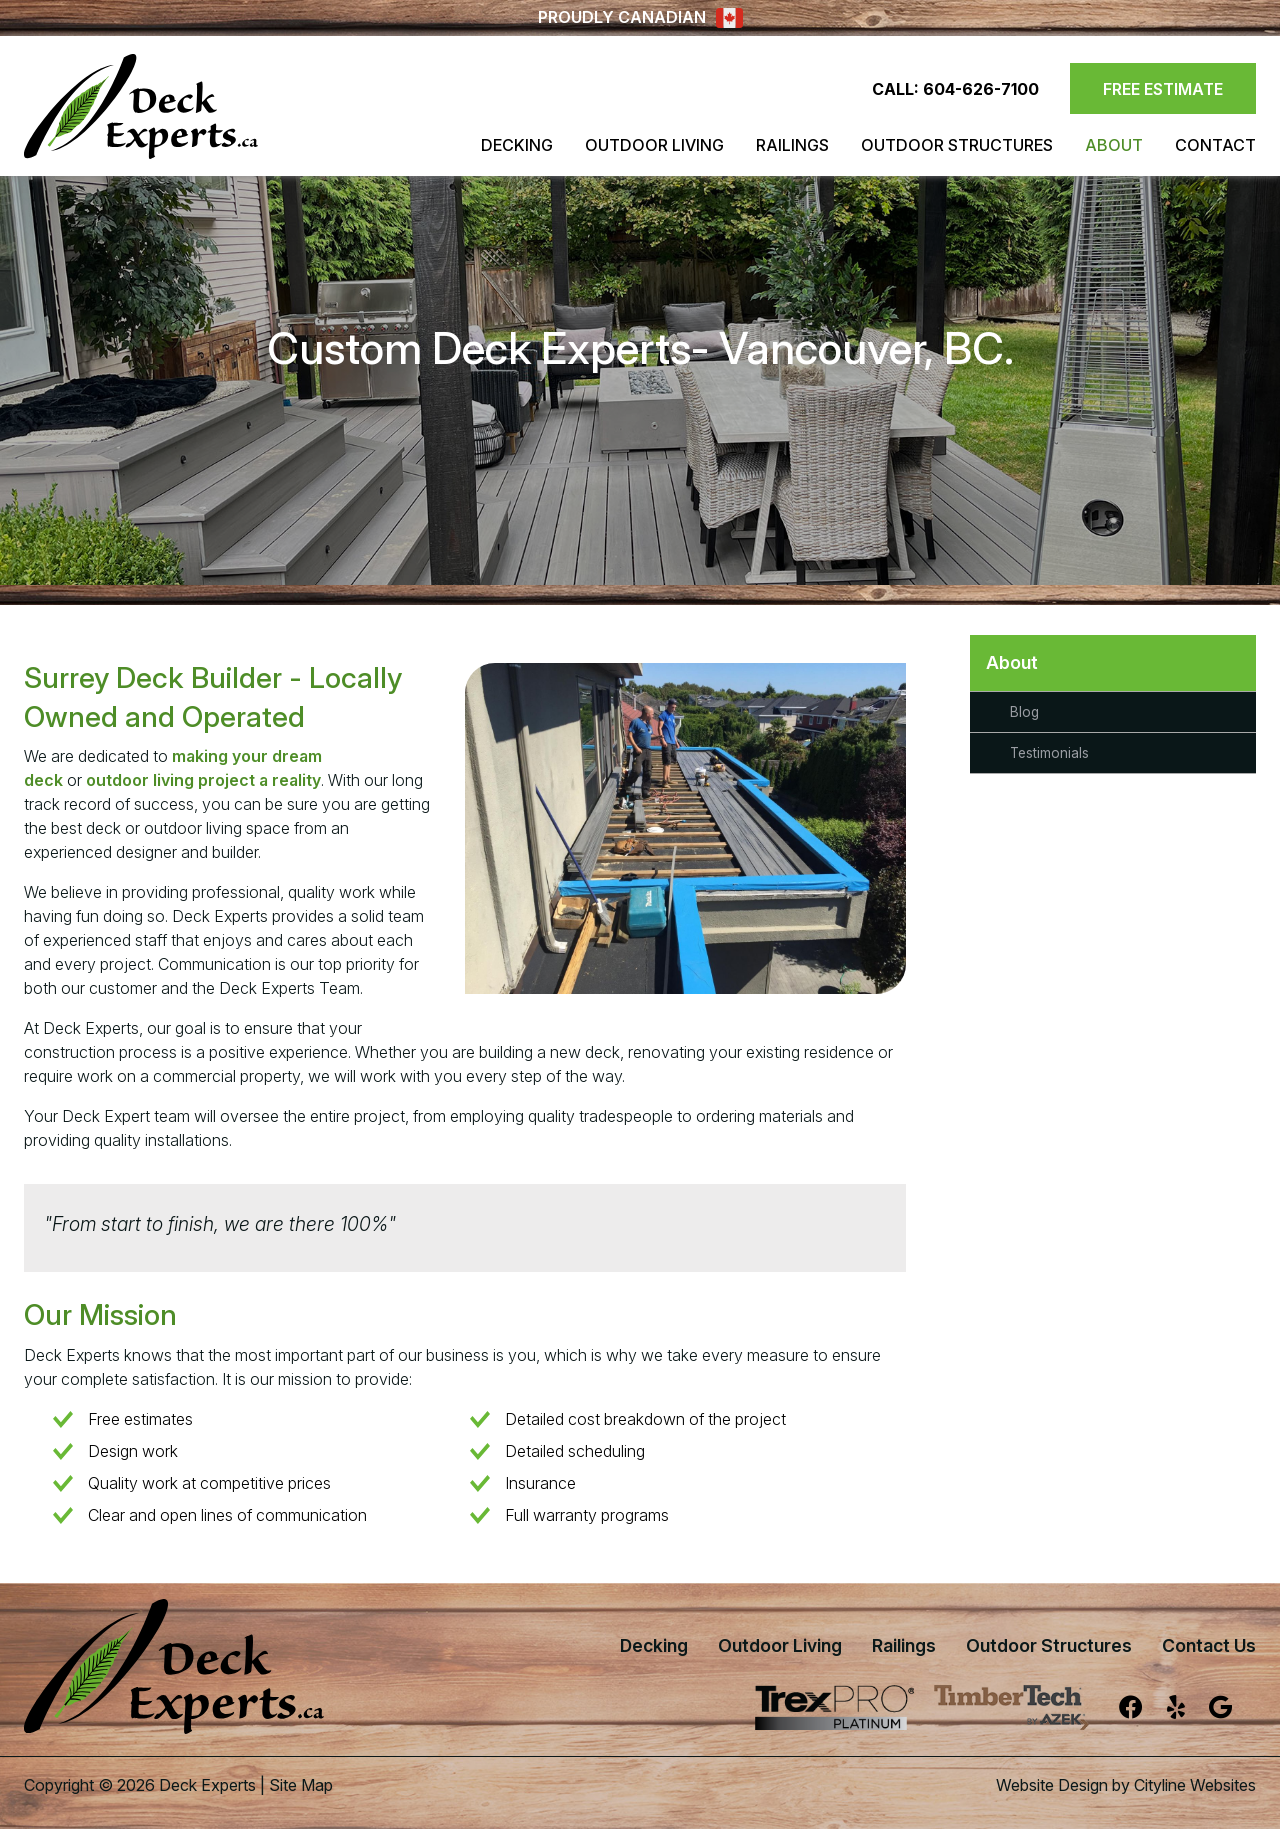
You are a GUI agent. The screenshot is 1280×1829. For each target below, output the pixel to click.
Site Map (301, 1785)
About (1114, 145)
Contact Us (1209, 1645)
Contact (1215, 145)
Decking (517, 145)
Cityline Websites (1195, 1785)
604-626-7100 (981, 89)
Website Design (1052, 1785)
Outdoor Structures (957, 145)
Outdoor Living (654, 145)
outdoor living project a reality (203, 780)
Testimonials (1049, 753)
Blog (1024, 712)
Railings (792, 145)
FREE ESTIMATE (1163, 89)
